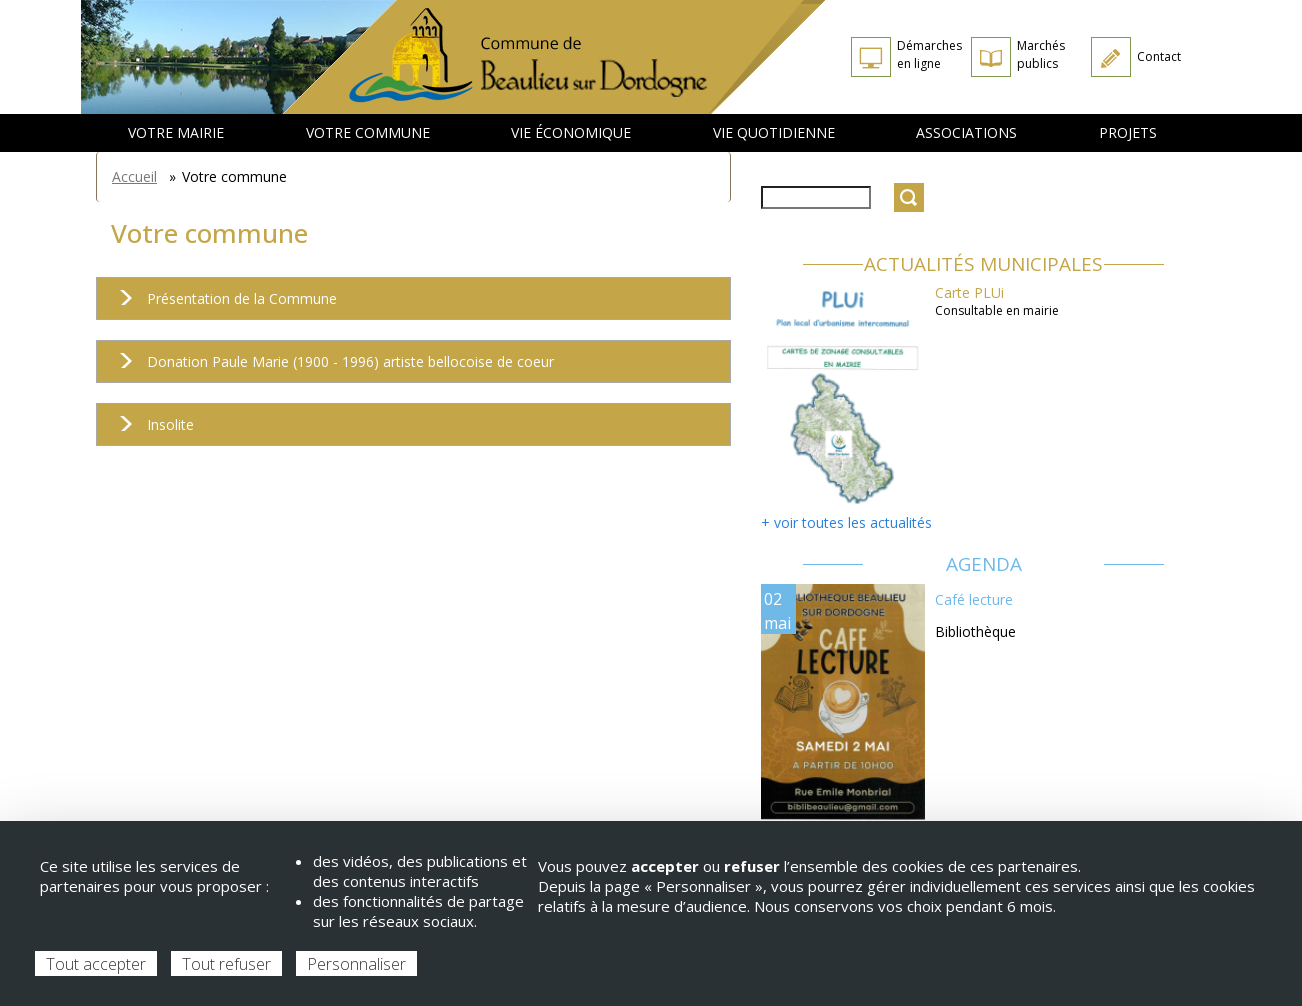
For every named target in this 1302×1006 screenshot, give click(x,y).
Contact (1159, 56)
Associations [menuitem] (966, 132)
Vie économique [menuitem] (571, 132)
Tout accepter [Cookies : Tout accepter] (96, 964)
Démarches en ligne (929, 54)
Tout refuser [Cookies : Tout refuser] (226, 964)
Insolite (150, 430)
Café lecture (974, 599)
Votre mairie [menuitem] (176, 132)
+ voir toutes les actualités (846, 522)
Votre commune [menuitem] (368, 132)
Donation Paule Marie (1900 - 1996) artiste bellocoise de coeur (330, 367)
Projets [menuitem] (1128, 132)
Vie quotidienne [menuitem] (774, 132)
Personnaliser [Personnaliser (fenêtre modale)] (356, 964)
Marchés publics (1041, 54)
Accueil (134, 176)
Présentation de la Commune (222, 304)
